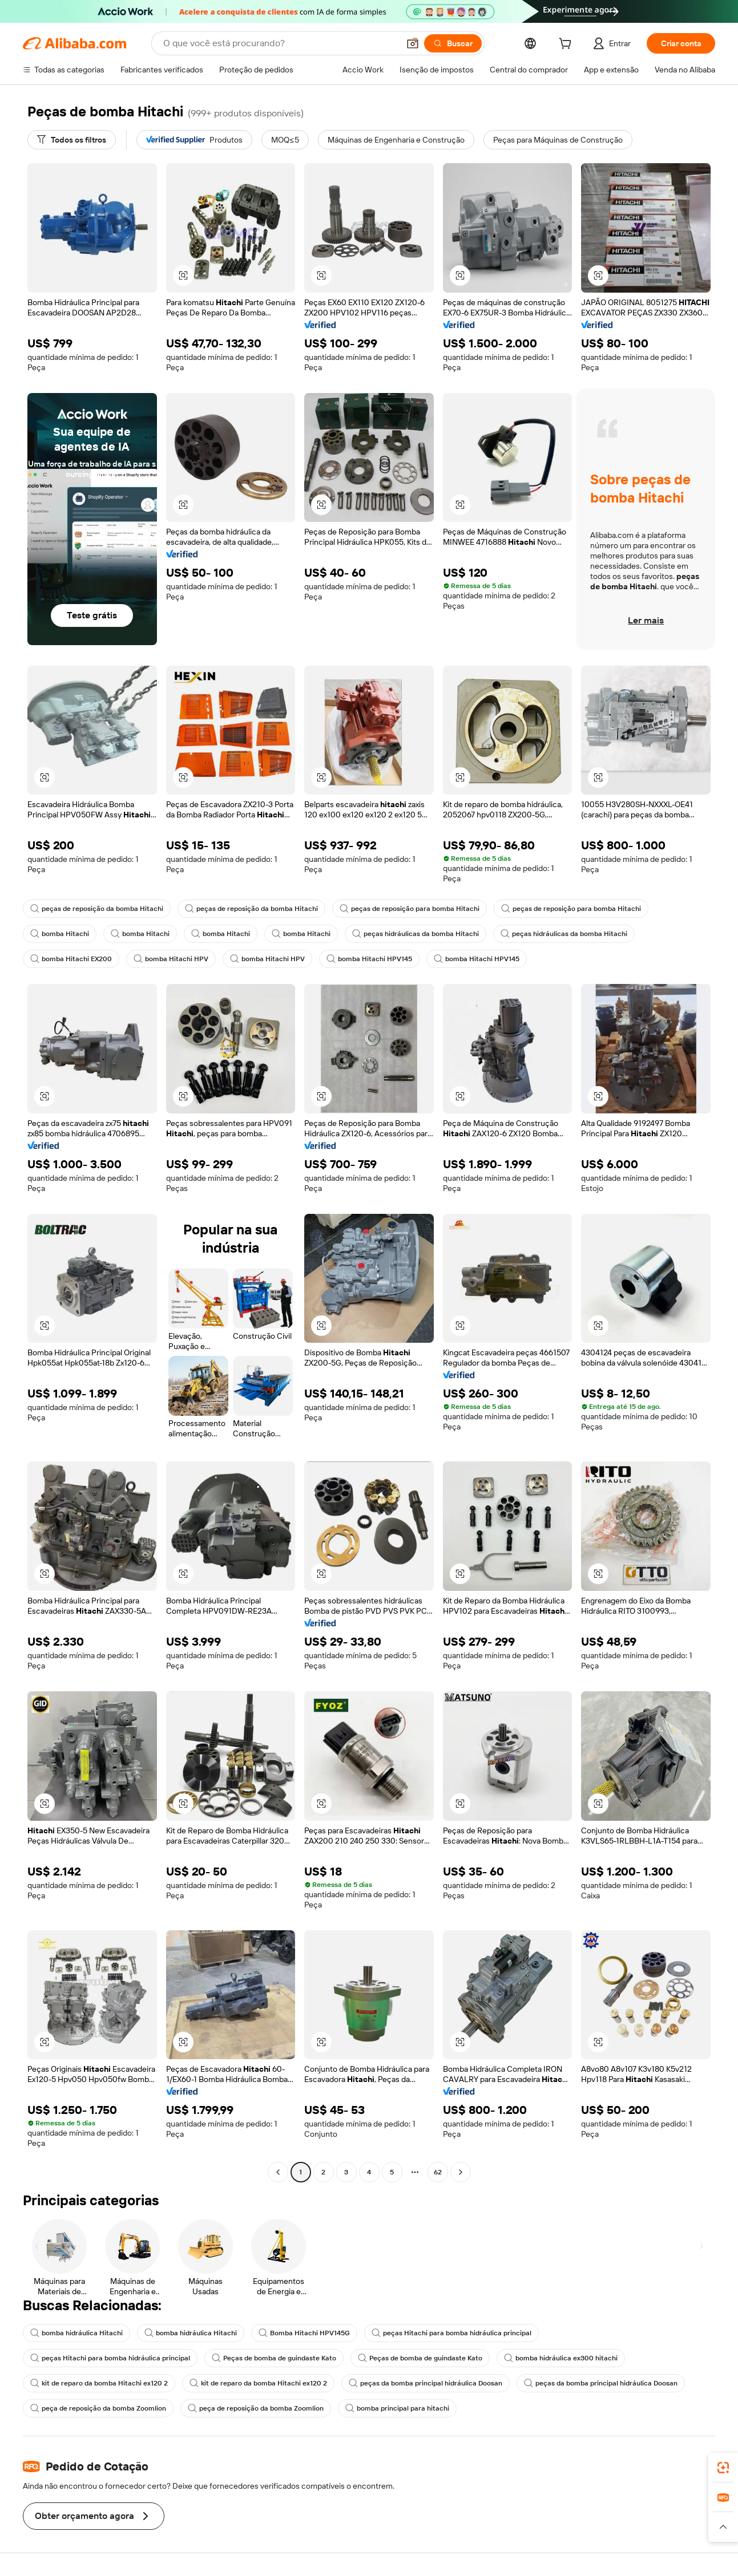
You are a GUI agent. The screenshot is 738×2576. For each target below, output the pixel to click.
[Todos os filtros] (71, 139)
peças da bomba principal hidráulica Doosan (425, 2383)
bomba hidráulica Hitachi (76, 2333)
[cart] (567, 45)
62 (438, 2172)
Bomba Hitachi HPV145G (304, 2333)
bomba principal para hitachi (397, 2408)
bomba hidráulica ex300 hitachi (561, 2358)
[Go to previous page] (278, 2172)
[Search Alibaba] (280, 43)
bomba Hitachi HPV (171, 958)
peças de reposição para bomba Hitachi (409, 908)
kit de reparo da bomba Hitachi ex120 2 (99, 2383)
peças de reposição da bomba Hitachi (96, 908)
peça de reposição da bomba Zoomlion (98, 2408)
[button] (413, 43)
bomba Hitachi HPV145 (369, 958)
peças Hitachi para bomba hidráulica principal (451, 2333)
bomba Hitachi (59, 933)
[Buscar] (453, 43)
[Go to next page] (460, 2172)
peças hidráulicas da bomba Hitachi (415, 933)
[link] (723, 2467)
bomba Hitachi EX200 (71, 958)
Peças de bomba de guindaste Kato (274, 2358)
